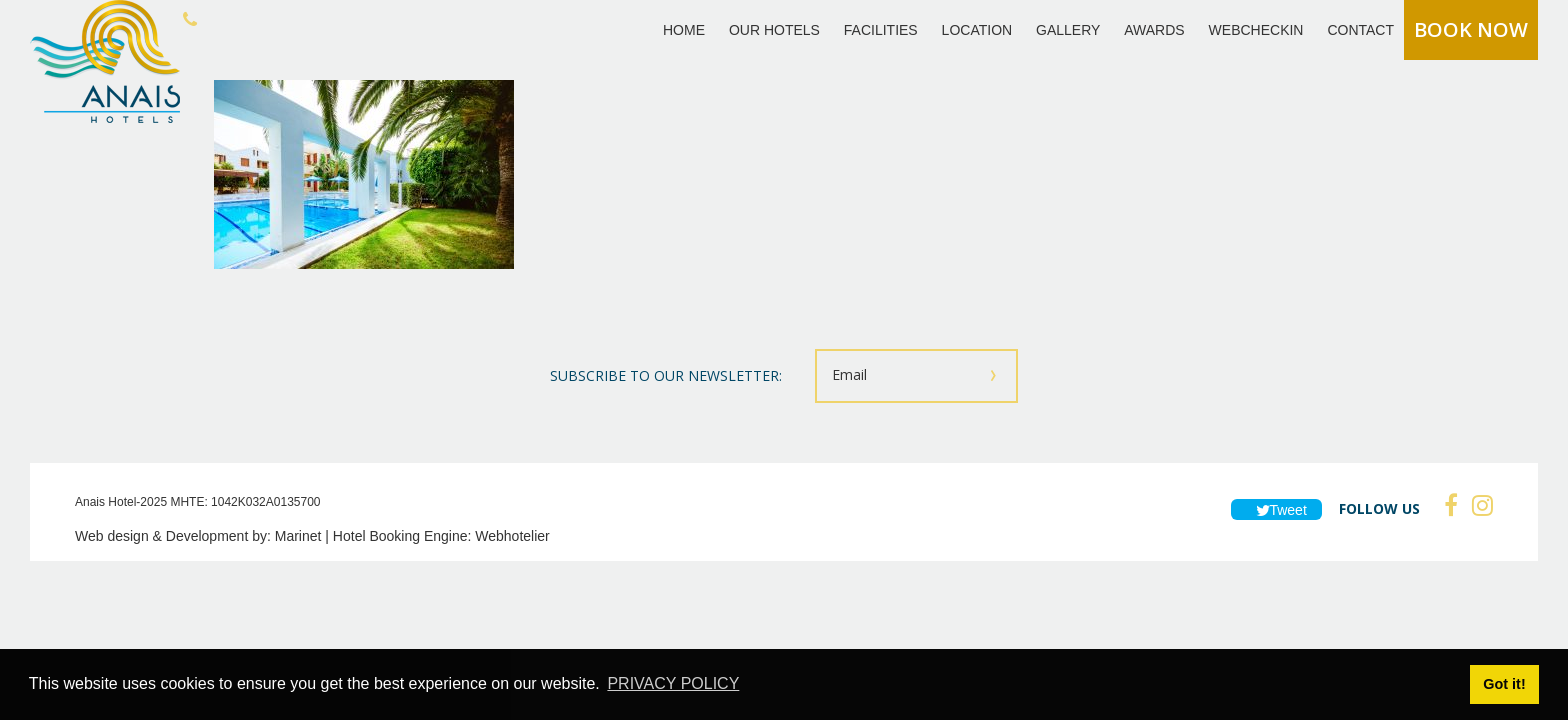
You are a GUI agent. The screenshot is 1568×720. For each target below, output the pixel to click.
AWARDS (1154, 30)
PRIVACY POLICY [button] (673, 683)
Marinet (298, 536)
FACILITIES (881, 30)
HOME (684, 30)
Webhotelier (512, 536)
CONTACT (1360, 30)
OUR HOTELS (774, 30)
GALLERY (1068, 30)
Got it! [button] (1504, 684)
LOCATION (977, 30)
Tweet (1276, 510)
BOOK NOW (1471, 29)
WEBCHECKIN (1256, 30)
